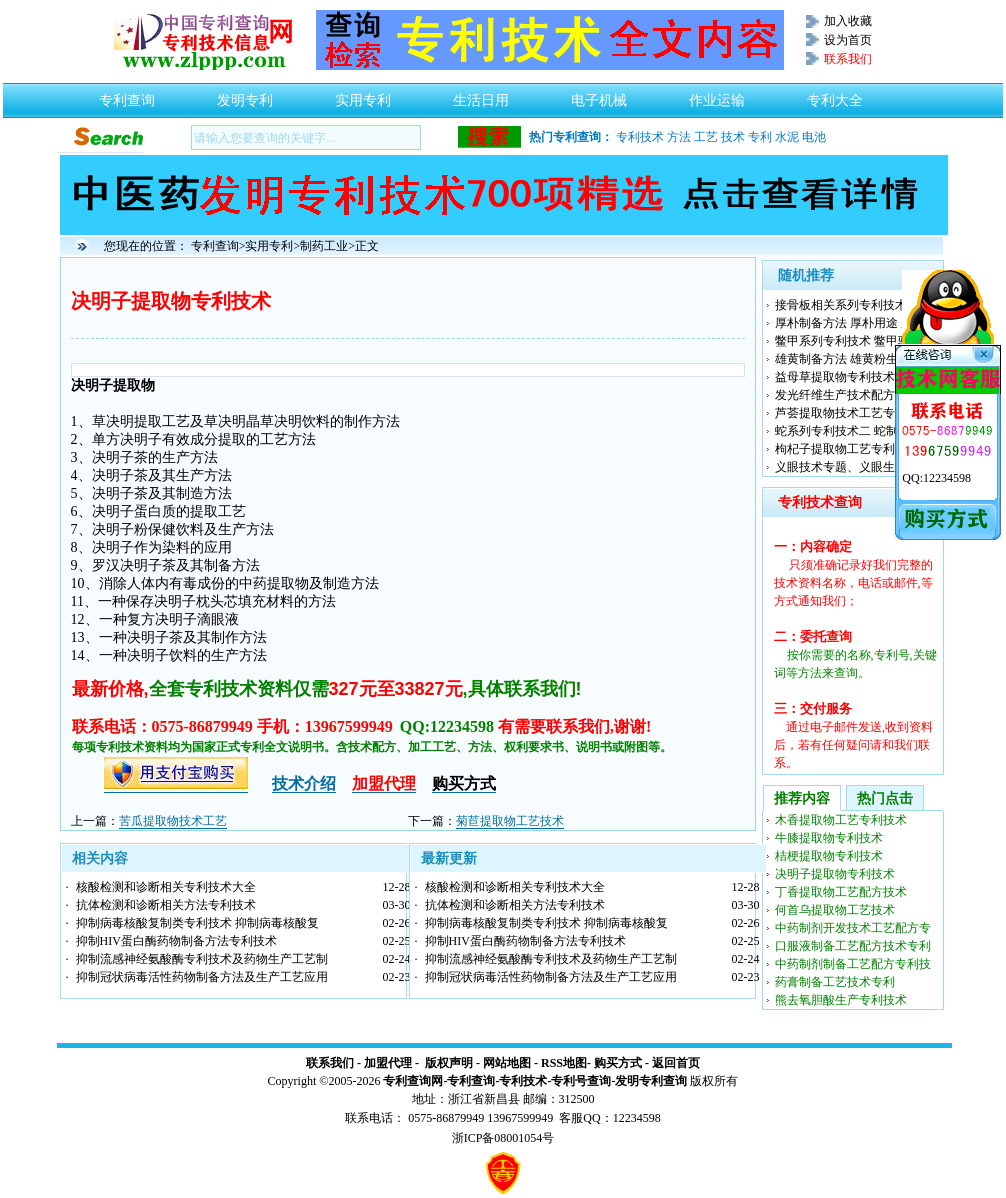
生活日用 (481, 95)
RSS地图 (564, 1063)
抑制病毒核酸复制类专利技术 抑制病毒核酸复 (197, 923)
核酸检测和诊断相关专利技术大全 (166, 887)
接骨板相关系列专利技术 (841, 305)
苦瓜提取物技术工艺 (173, 821)
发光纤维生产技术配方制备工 (853, 395)
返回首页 (676, 1063)
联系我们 (330, 1063)
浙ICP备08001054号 (503, 1138)
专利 (760, 137)
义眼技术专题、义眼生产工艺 (853, 467)
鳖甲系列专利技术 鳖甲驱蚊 (848, 341)
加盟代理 (388, 1063)
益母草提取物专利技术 (835, 377)
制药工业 (324, 246)
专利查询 (127, 95)
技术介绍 (304, 783)
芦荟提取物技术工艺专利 (841, 413)
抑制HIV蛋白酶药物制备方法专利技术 (176, 941)
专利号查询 (581, 1081)
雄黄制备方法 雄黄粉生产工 (848, 359)
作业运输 (717, 95)
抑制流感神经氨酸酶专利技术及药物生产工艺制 (202, 959)
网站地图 (507, 1063)
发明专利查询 (651, 1081)
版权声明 (449, 1063)
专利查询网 (413, 1081)
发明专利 (245, 95)
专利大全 (835, 95)
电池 (814, 137)
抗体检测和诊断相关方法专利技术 (166, 905)
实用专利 (363, 95)
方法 (679, 137)
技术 (733, 137)
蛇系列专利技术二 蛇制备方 (848, 431)
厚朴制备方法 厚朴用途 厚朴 (850, 323)
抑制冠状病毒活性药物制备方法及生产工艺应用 (202, 977)
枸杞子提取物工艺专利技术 (847, 449)
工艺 (706, 137)
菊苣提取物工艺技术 (510, 821)
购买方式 (618, 1063)
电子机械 (599, 95)
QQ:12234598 (936, 478)
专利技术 (640, 137)
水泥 (787, 137)
